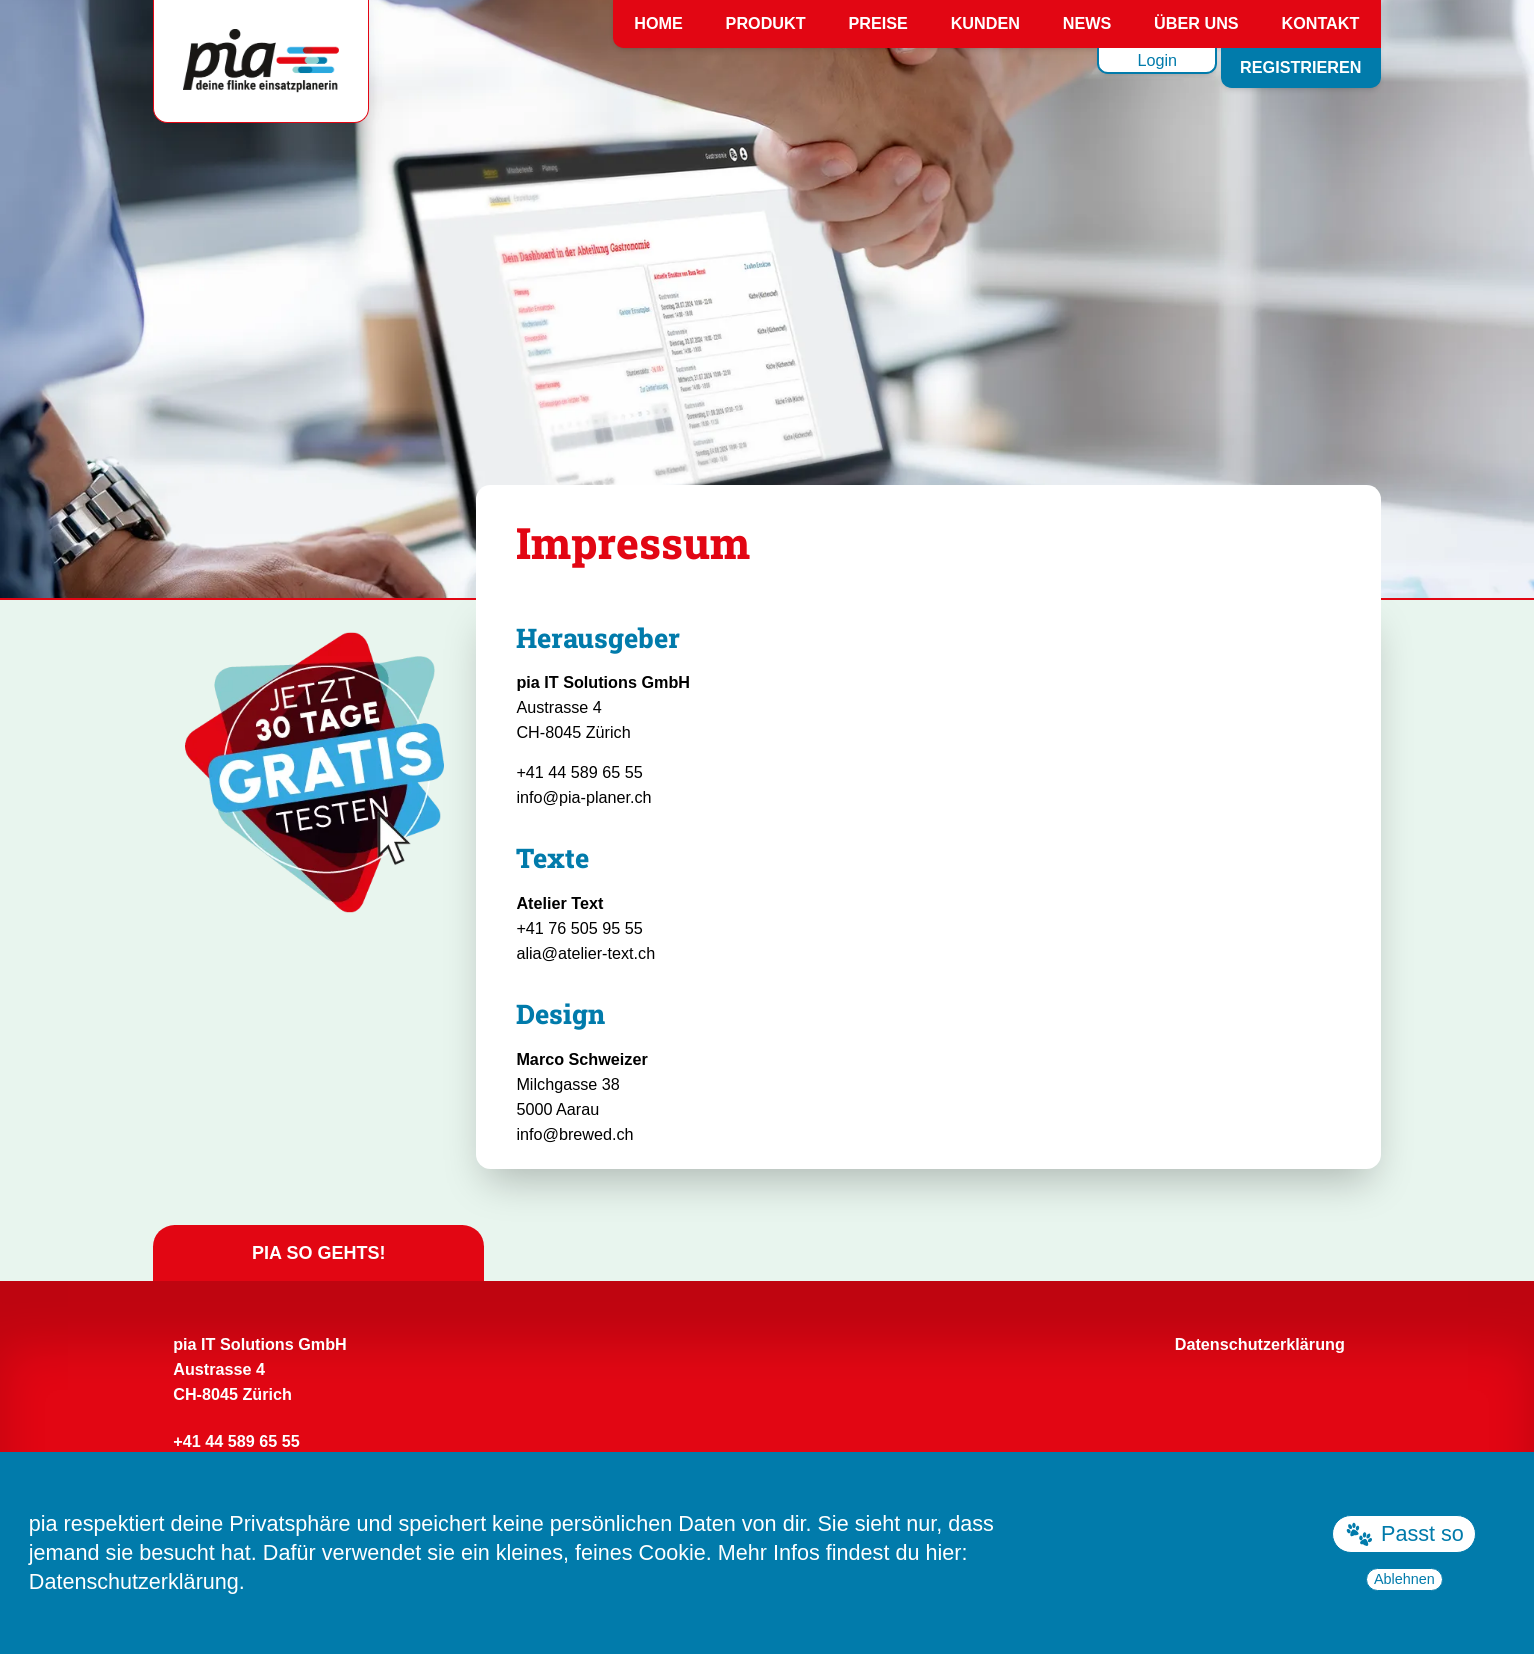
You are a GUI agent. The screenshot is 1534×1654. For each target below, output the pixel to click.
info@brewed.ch (574, 1134)
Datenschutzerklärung (134, 1581)
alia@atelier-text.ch (585, 953)
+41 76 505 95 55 (579, 928)
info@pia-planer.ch (583, 797)
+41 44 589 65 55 (579, 772)
